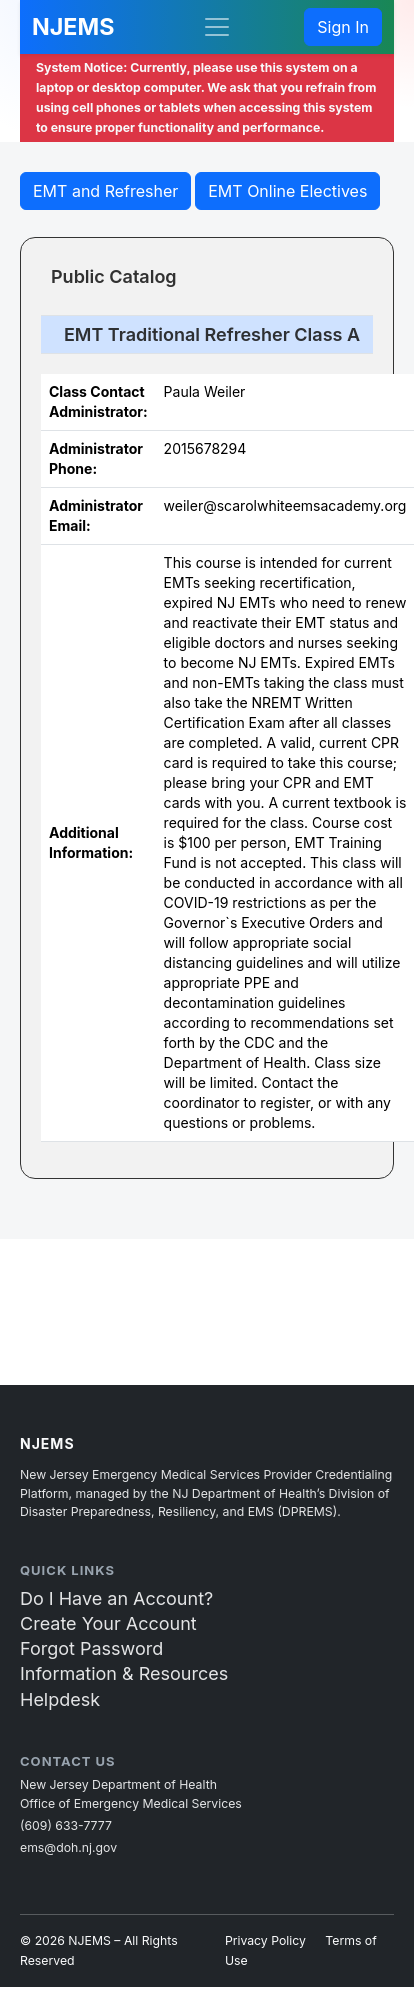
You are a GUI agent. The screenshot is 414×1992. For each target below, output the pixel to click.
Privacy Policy (265, 1940)
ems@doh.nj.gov (68, 1847)
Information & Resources (124, 1673)
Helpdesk (60, 1699)
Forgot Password (91, 1648)
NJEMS (73, 26)
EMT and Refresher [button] (105, 191)
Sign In (343, 27)
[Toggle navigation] (217, 27)
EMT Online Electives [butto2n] (287, 191)
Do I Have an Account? (116, 1598)
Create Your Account (108, 1623)
